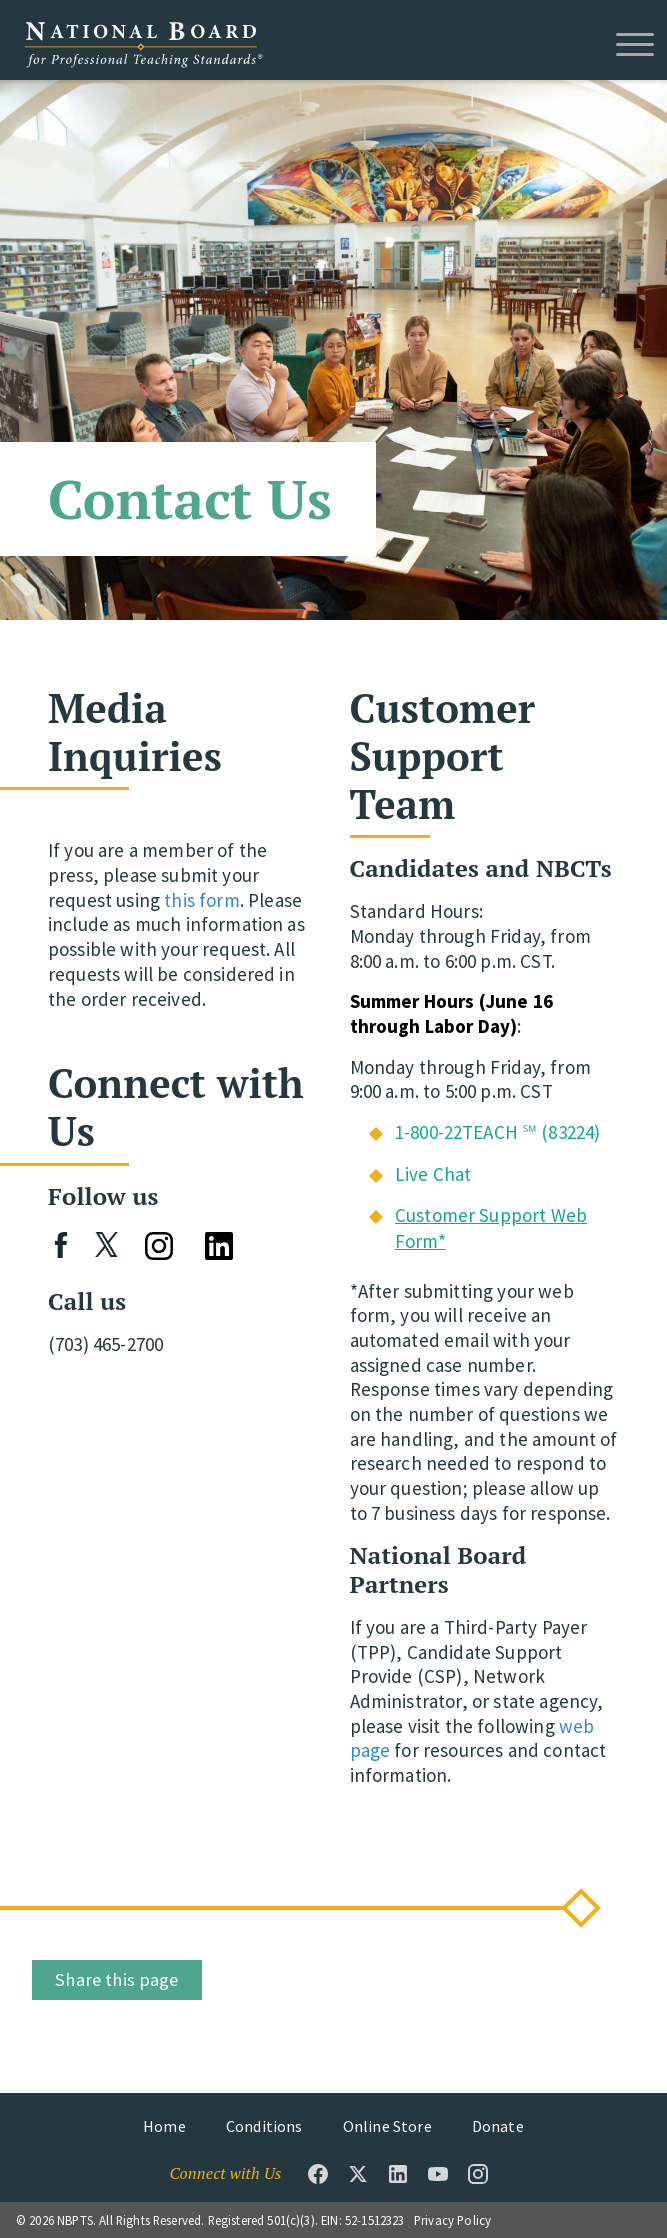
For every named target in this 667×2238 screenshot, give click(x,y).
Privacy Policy (452, 2220)
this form (201, 900)
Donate (498, 2126)
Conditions (264, 2126)
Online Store (387, 2126)
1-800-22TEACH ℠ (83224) (498, 1132)
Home (164, 2126)
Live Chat (433, 1174)
